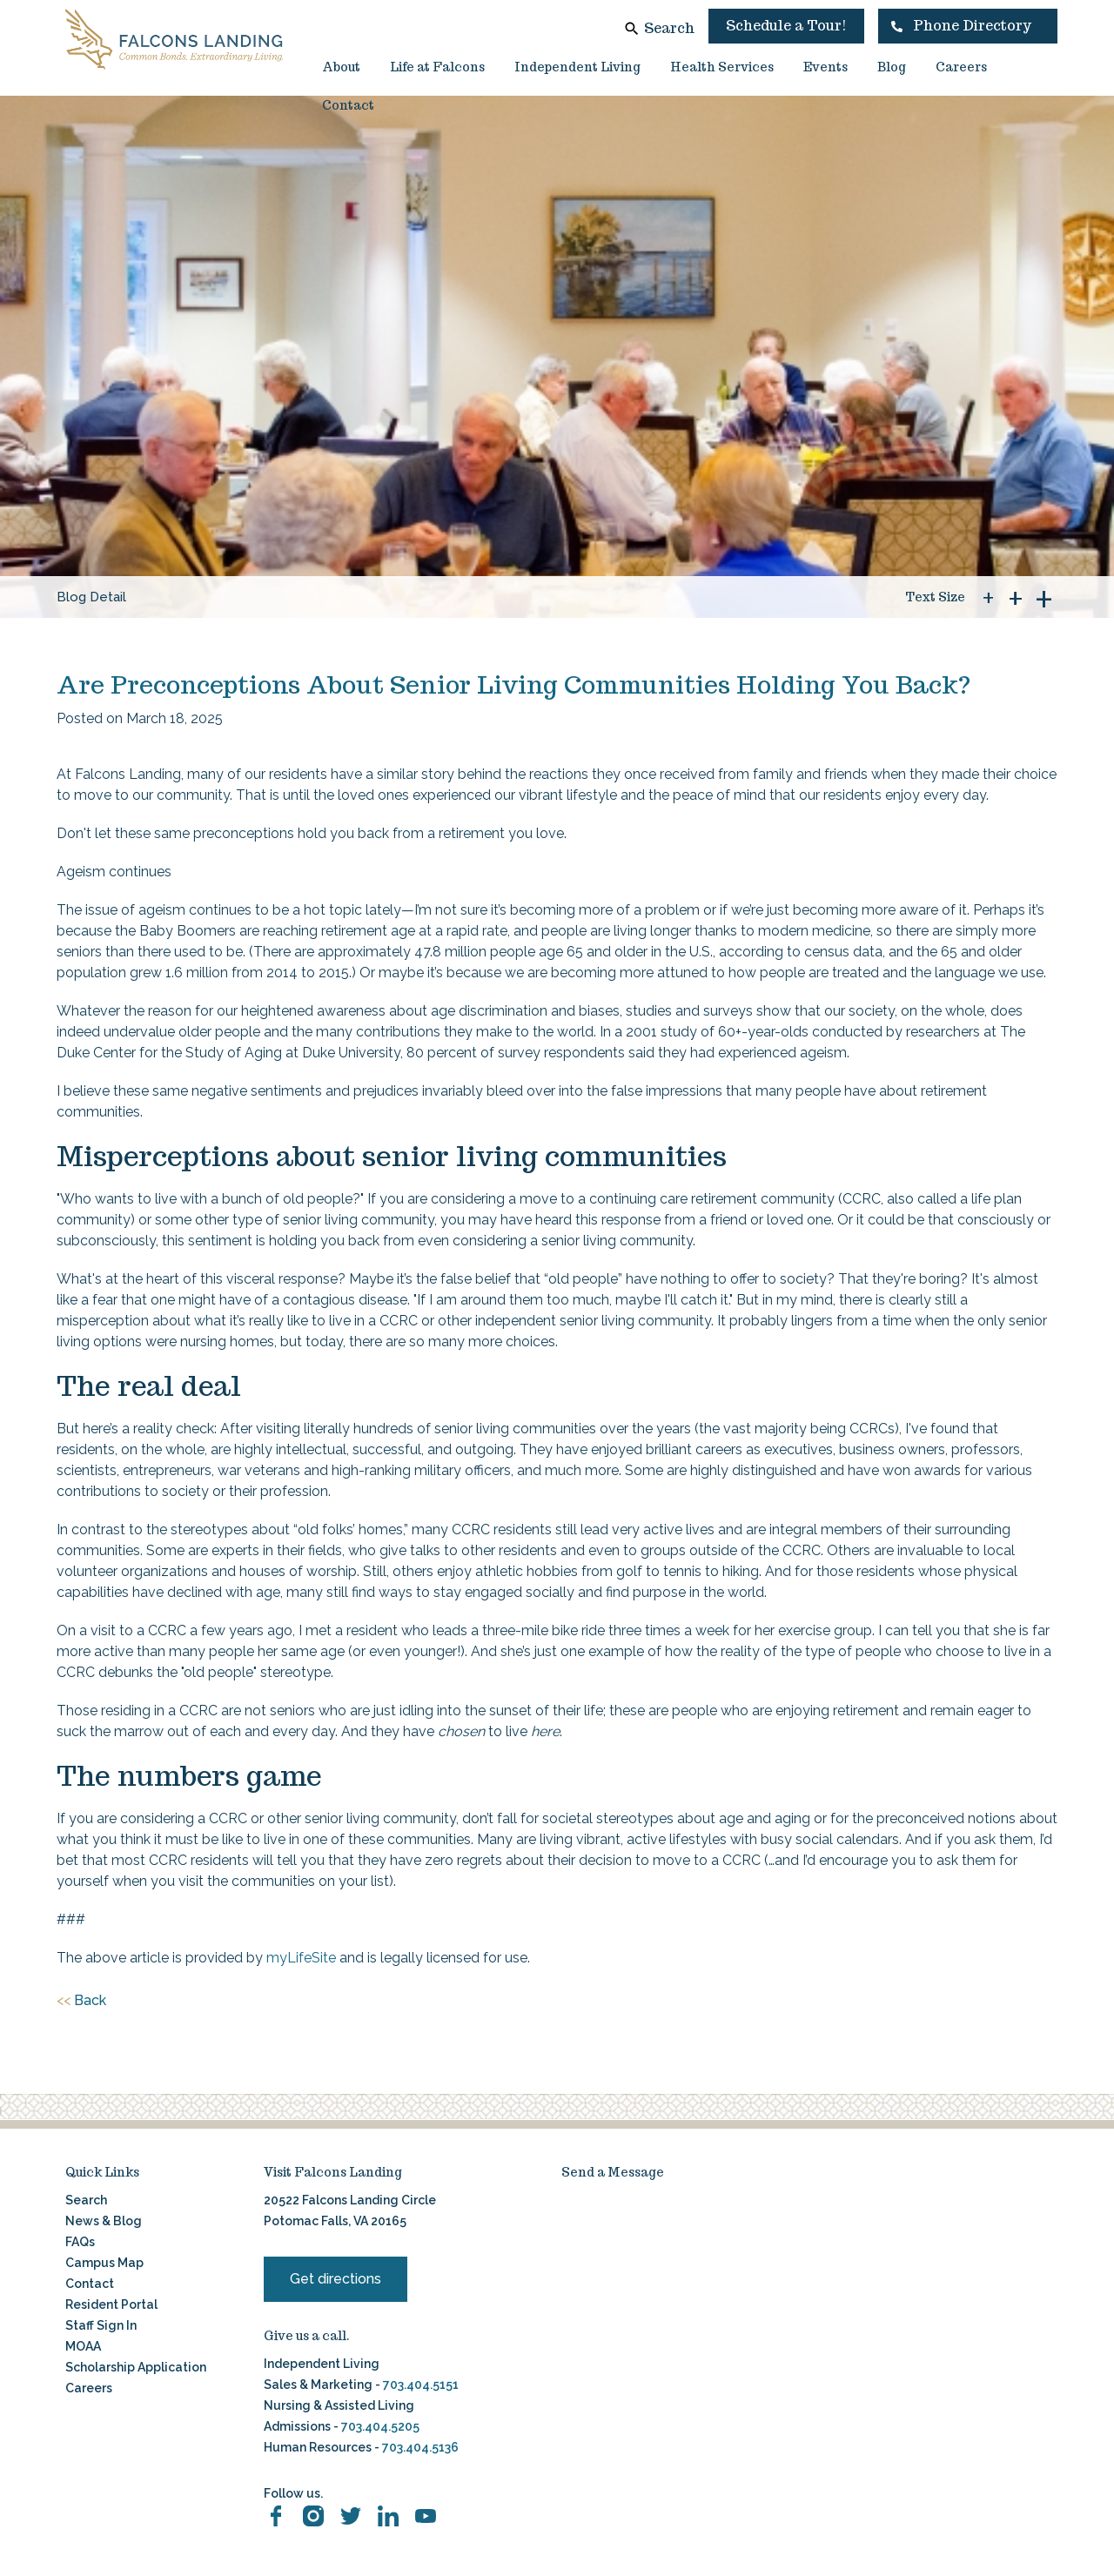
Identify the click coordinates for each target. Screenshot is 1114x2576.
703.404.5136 (419, 2447)
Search (669, 28)
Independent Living (577, 67)
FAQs (80, 2242)
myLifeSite (301, 1957)
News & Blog (103, 2221)
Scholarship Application (135, 2367)
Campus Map (104, 2263)
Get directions (335, 2279)
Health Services (722, 67)
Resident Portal (111, 2304)
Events (825, 67)
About (341, 67)
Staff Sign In (101, 2325)
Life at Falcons (437, 67)
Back (81, 2000)
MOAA (83, 2346)
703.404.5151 (421, 2385)
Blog (891, 67)
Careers (961, 67)
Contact (348, 105)
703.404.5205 (380, 2426)
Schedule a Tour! (786, 26)
